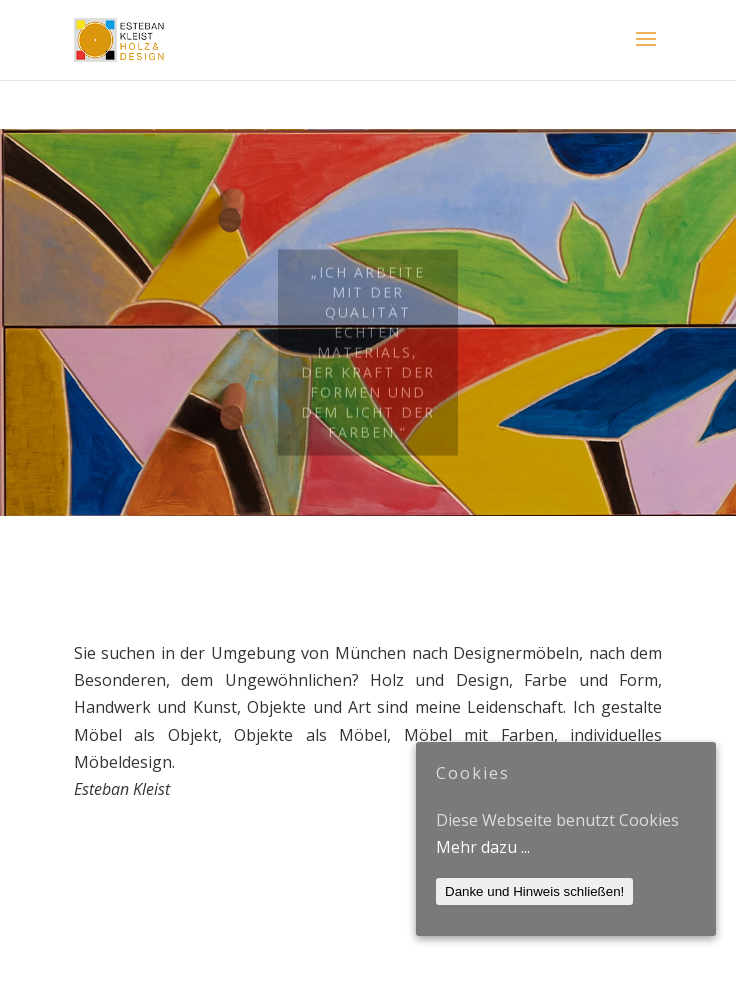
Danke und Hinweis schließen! (534, 891)
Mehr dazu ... (483, 847)
